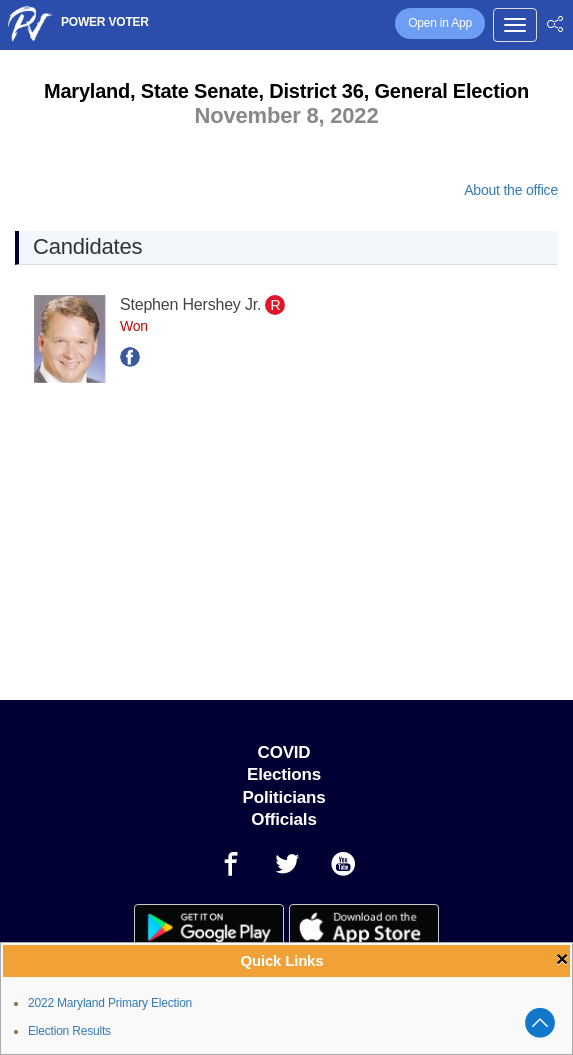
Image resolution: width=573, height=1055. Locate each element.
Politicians (284, 797)
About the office (511, 190)
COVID (284, 752)
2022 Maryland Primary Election (110, 1003)
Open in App (440, 23)
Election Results (69, 1031)
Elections (284, 774)
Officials (283, 819)
